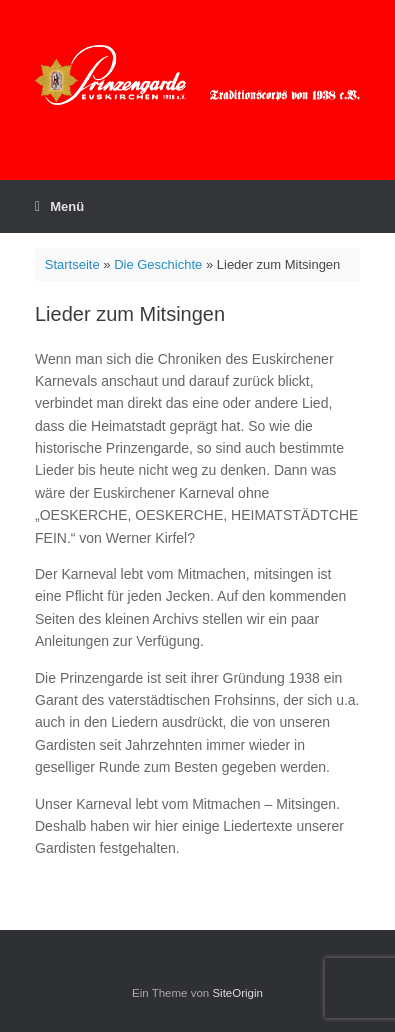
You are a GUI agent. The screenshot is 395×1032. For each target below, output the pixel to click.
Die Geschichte (158, 264)
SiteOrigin (237, 993)
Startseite (72, 264)
